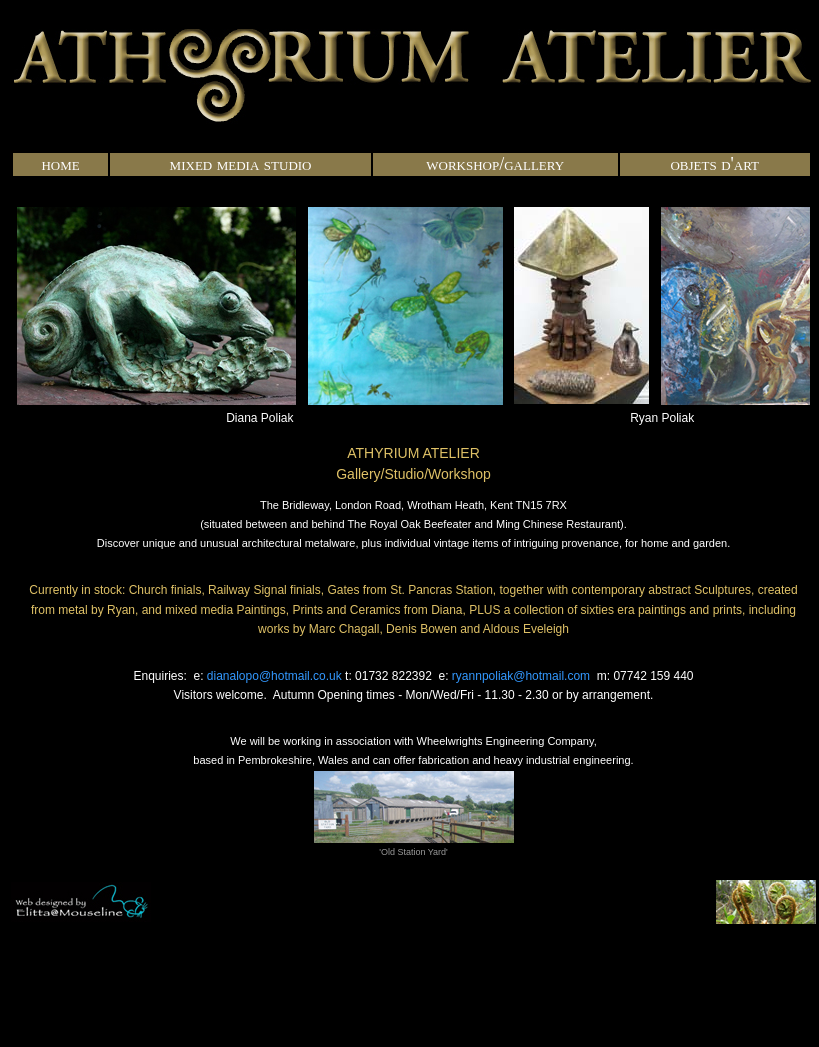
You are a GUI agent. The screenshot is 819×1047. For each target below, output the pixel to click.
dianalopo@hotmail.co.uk (274, 676)
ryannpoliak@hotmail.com (521, 676)
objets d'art (714, 164)
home (60, 164)
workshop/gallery (495, 164)
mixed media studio (241, 164)
